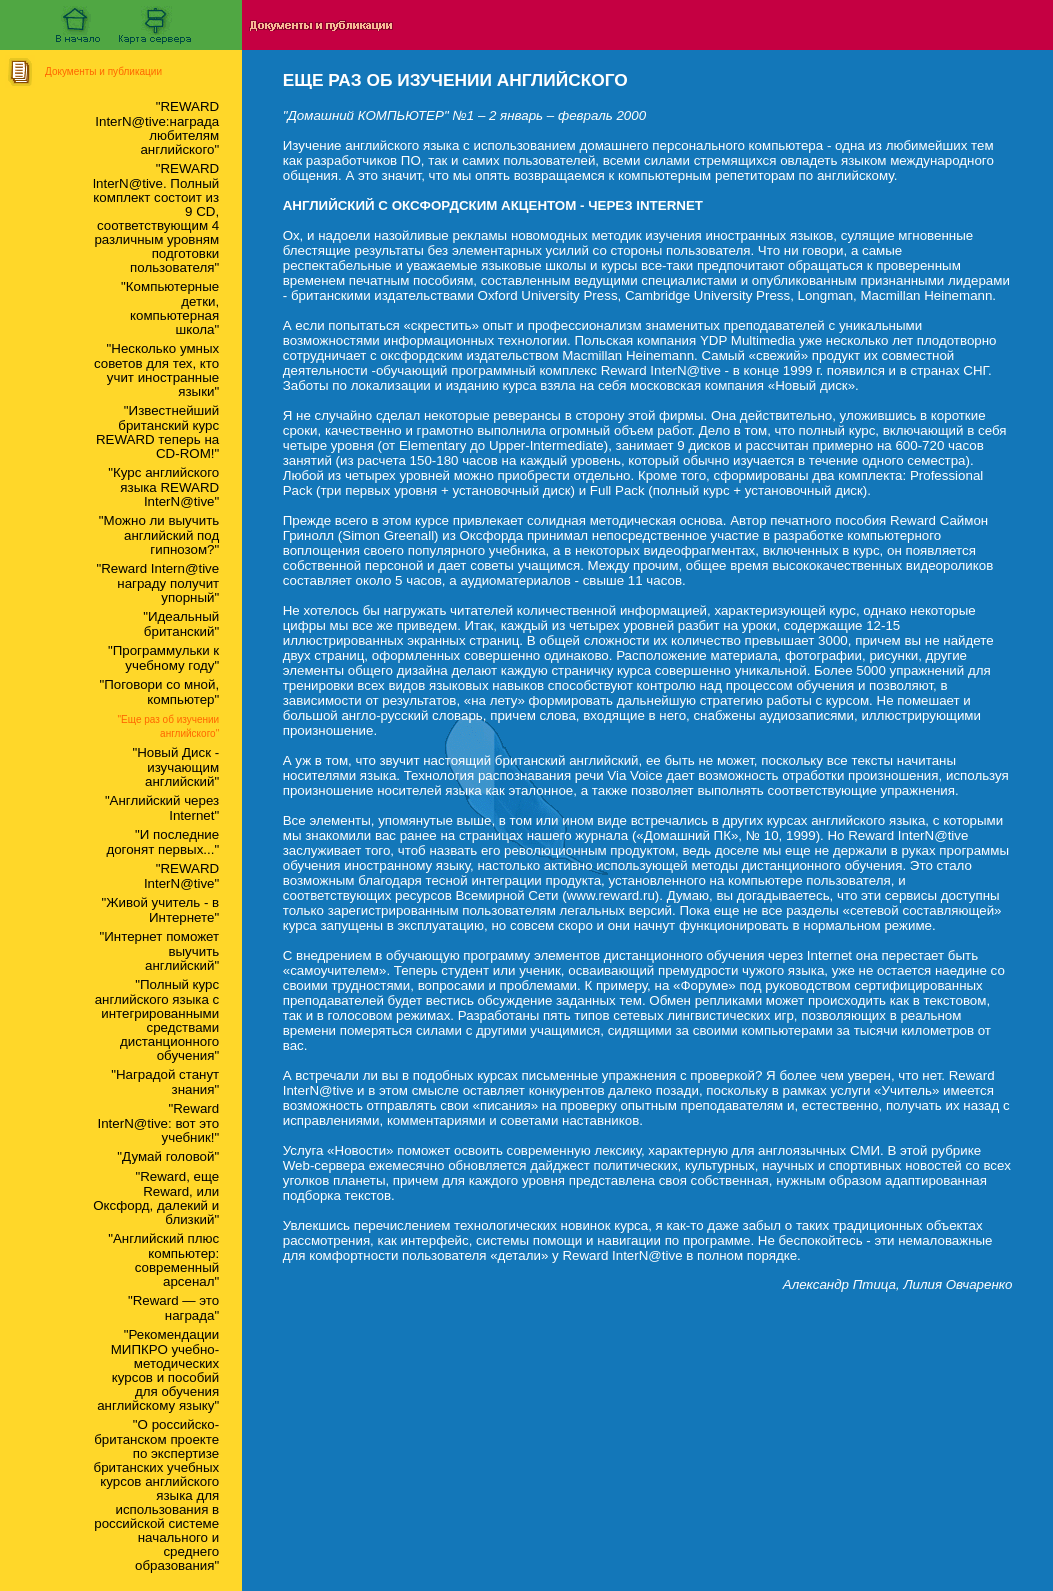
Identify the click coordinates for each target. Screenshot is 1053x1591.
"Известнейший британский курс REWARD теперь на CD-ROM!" (157, 432)
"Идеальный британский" (181, 624)
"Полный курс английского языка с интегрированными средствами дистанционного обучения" (157, 1020)
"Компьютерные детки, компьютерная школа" (170, 308)
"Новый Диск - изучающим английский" (176, 767)
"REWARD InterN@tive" (181, 876)
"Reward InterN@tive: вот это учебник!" (158, 1123)
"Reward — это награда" (173, 1308)
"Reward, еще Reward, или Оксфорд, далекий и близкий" (156, 1198)
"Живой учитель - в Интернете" (161, 910)
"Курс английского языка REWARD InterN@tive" (163, 487)
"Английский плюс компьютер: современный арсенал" (163, 1260)
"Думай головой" (168, 1156)
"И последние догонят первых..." (162, 842)
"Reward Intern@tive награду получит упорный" (157, 583)
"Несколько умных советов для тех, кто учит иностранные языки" (156, 370)
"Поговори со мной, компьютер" (160, 692)
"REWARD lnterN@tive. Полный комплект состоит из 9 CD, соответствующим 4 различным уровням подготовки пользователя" (156, 218)
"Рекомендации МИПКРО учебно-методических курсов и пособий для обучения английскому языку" (158, 1370)
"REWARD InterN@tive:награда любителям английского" (157, 128)
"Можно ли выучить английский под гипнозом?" (159, 535)
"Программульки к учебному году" (163, 658)
